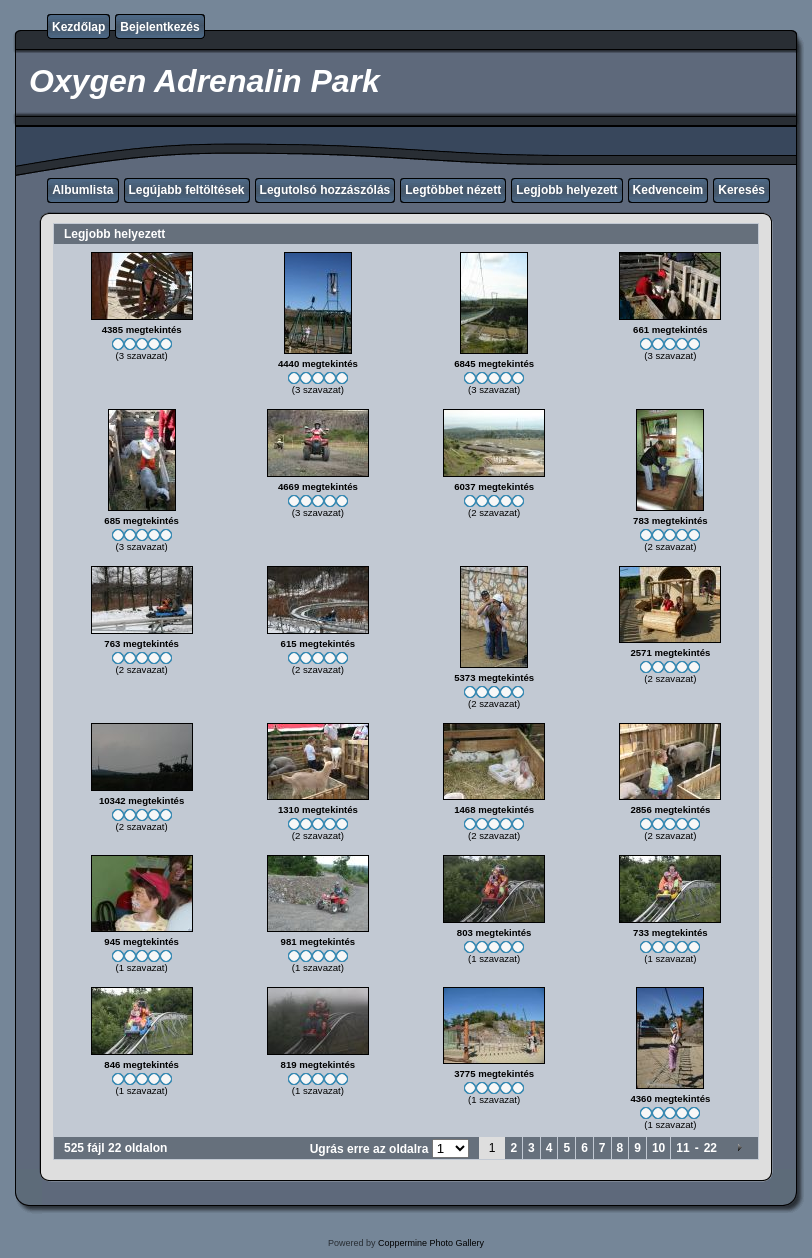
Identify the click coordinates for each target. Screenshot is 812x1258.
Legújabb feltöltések (187, 190)
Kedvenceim (668, 190)
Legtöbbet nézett (453, 190)
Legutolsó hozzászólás (325, 190)
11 (682, 1148)
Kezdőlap (78, 27)
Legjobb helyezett (566, 190)
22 (710, 1148)
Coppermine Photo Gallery (431, 1243)
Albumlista (82, 190)
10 (658, 1148)
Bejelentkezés (159, 27)
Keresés (741, 190)
